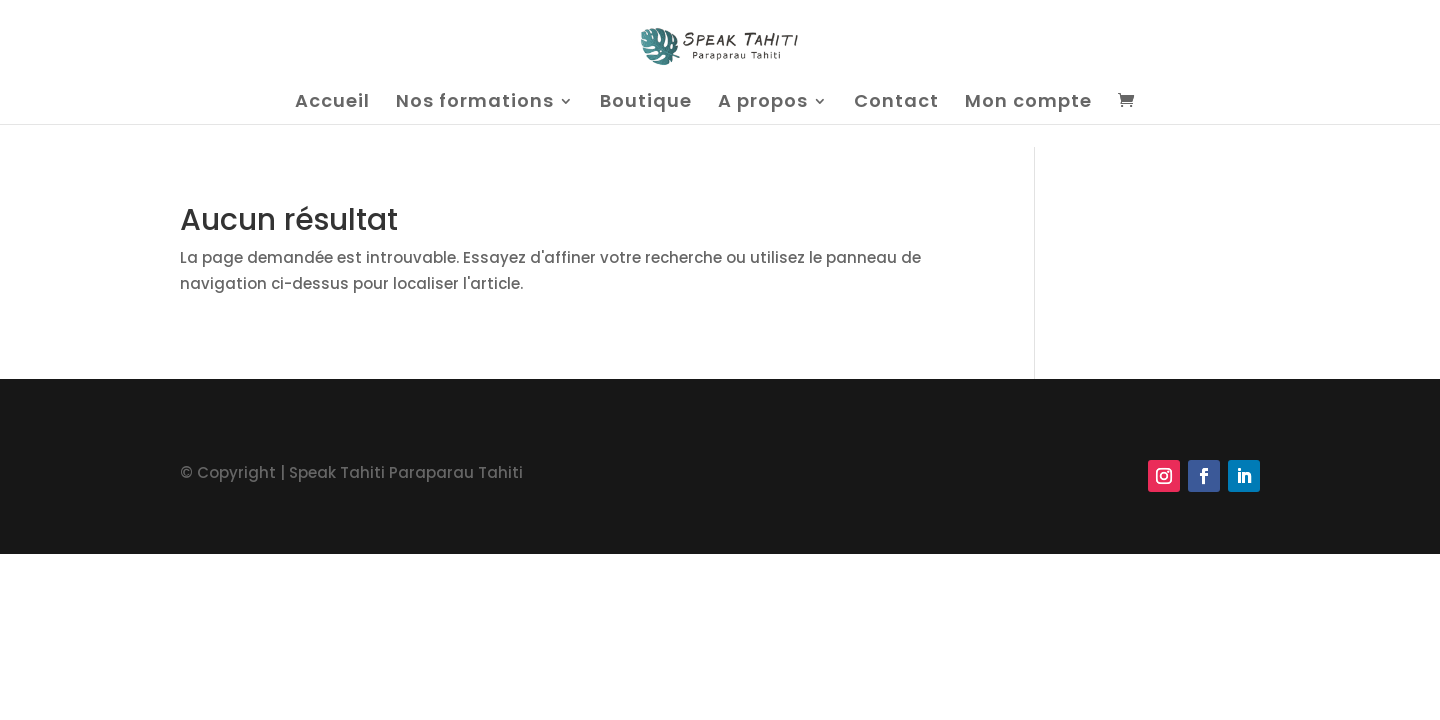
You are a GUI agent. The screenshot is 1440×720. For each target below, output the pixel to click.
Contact (896, 103)
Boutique (646, 103)
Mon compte (1028, 103)
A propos (763, 103)
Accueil (332, 103)
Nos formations (475, 103)
